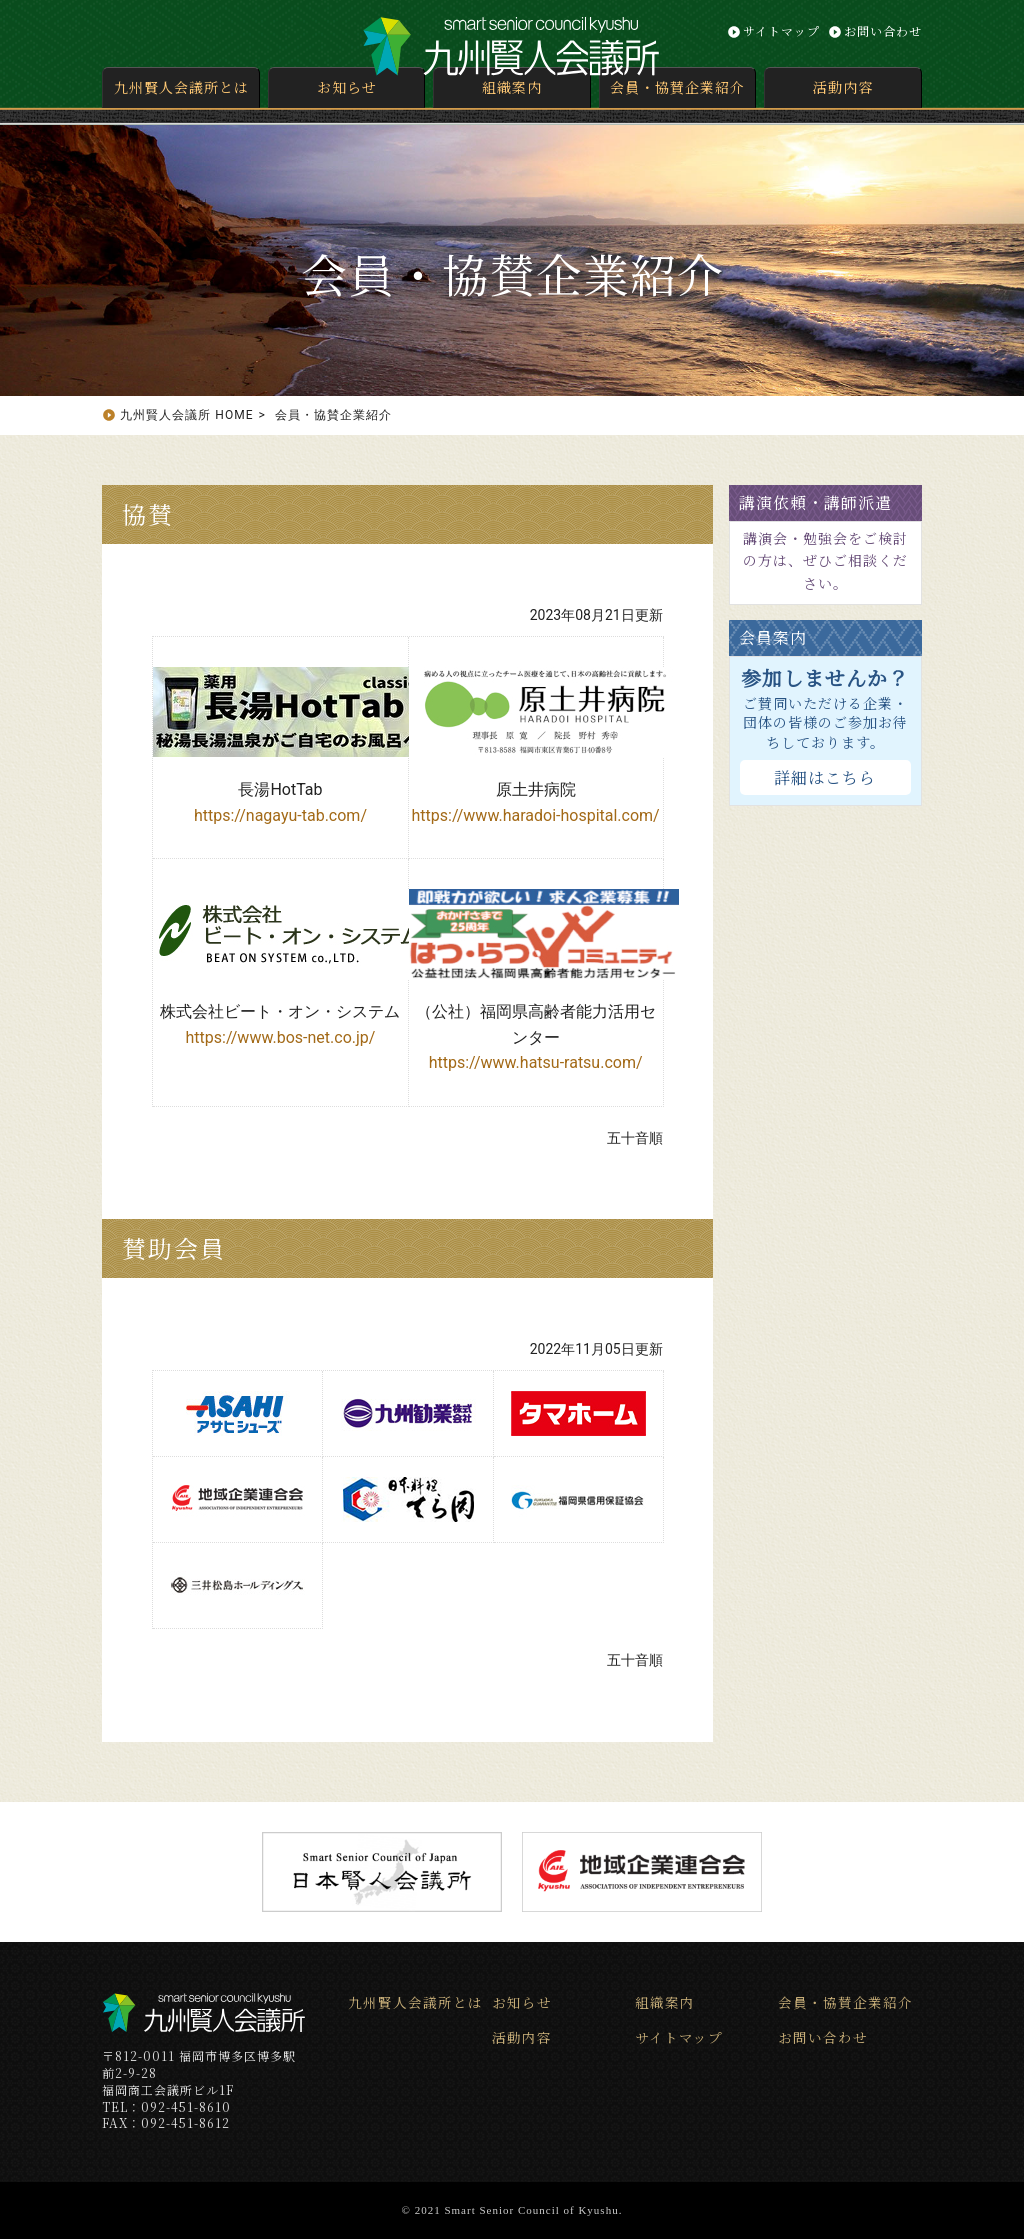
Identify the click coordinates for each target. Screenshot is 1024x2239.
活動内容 (843, 87)
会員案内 (773, 637)
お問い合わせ (883, 30)
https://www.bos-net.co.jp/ (281, 1037)
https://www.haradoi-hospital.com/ (535, 815)
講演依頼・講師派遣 (815, 502)
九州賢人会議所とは (181, 87)
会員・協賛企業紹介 (677, 87)
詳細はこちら (825, 777)
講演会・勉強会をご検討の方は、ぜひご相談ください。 (825, 560)
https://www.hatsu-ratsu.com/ (536, 1062)
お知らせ (347, 87)
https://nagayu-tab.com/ (280, 815)
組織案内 (512, 87)
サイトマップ (781, 30)
